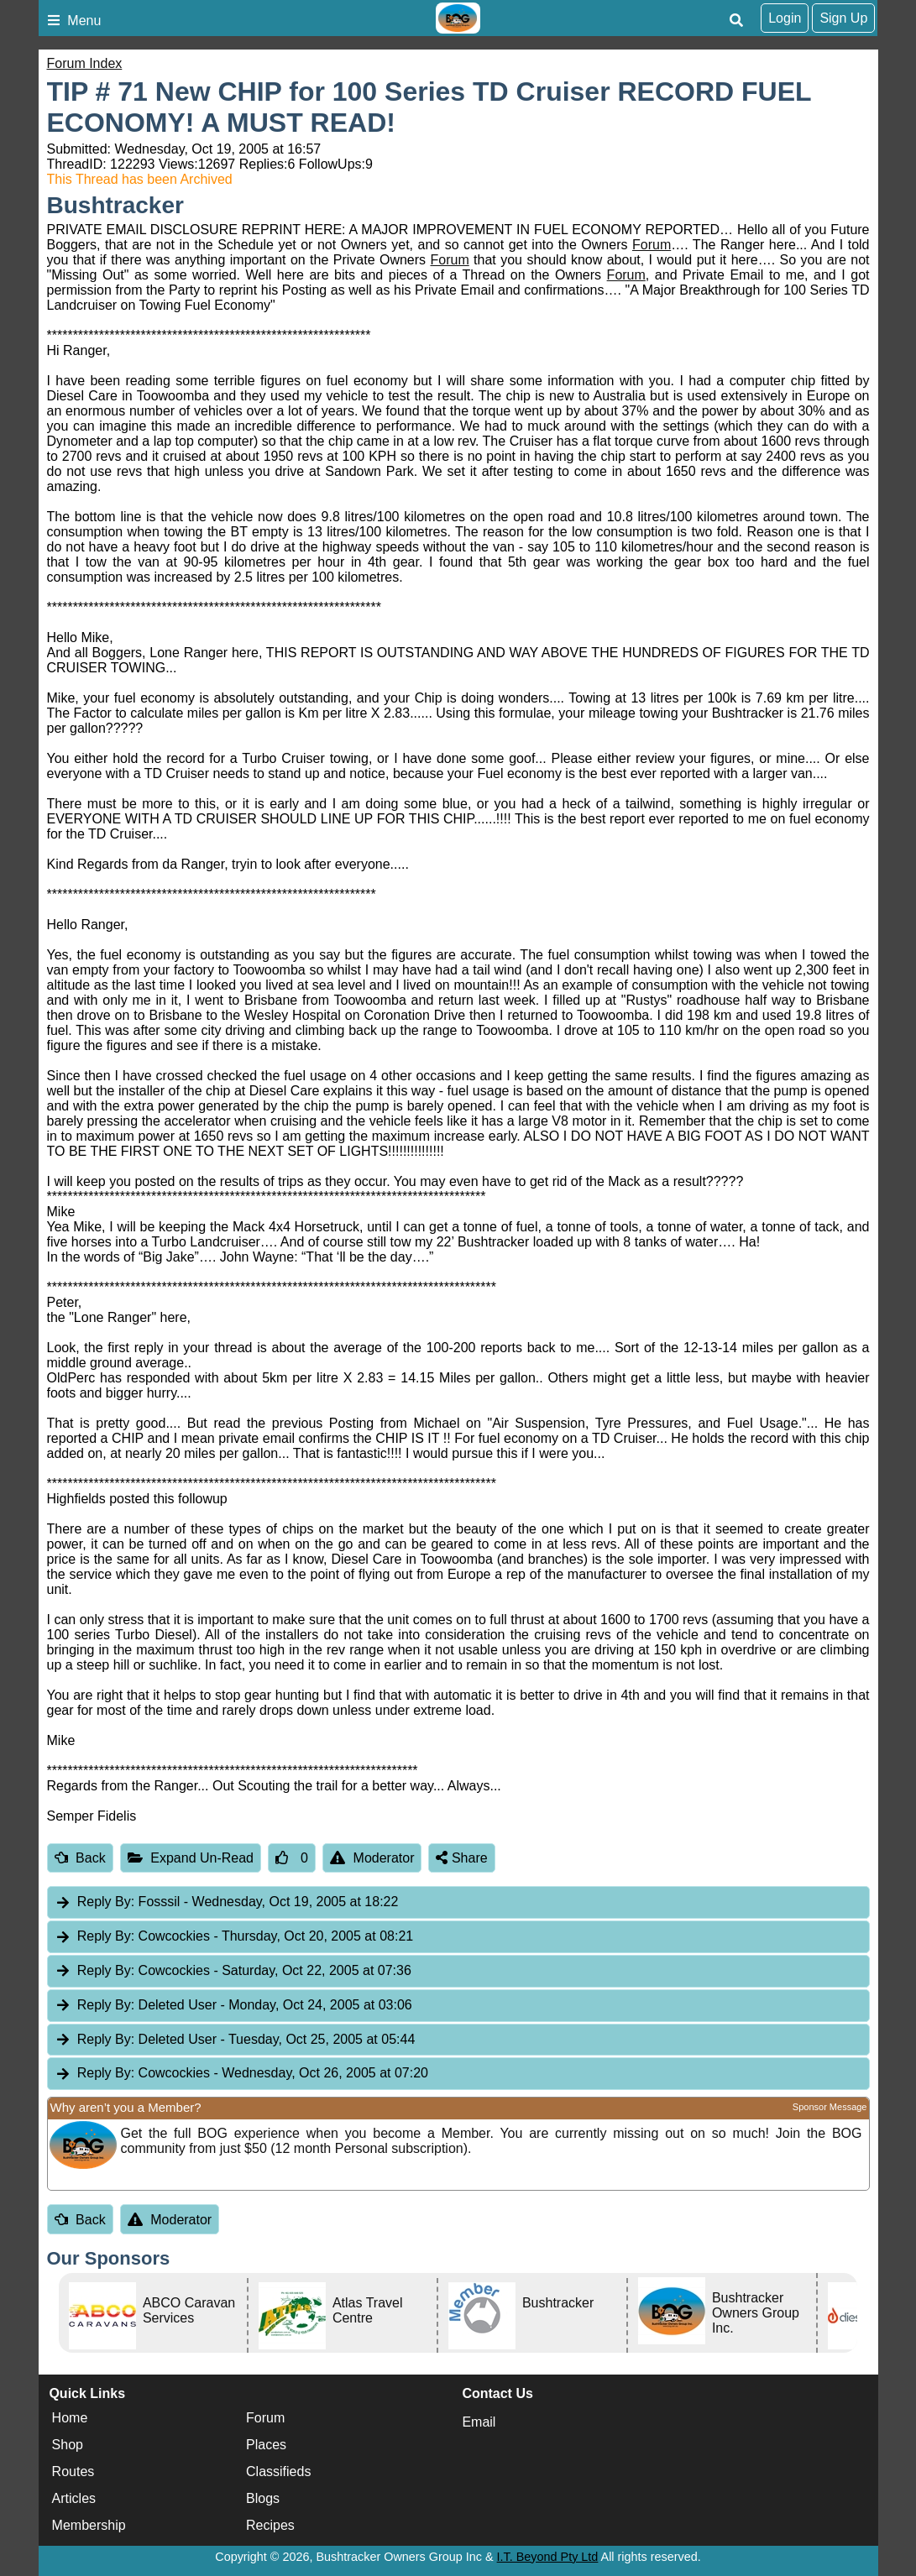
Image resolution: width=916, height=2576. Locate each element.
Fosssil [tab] (227, 1902)
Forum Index (85, 63)
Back (80, 1858)
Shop (67, 2445)
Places (266, 2445)
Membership (89, 2525)
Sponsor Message (830, 2107)
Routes (73, 2471)
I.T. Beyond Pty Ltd (548, 2556)
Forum (651, 245)
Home (70, 2418)
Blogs (263, 2498)
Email (478, 2422)
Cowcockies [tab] (234, 1937)
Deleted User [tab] (233, 2005)
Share (461, 1858)
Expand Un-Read (191, 1858)
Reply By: (105, 1901)
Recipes (270, 2525)
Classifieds (278, 2471)
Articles (74, 2498)
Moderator (372, 1858)
